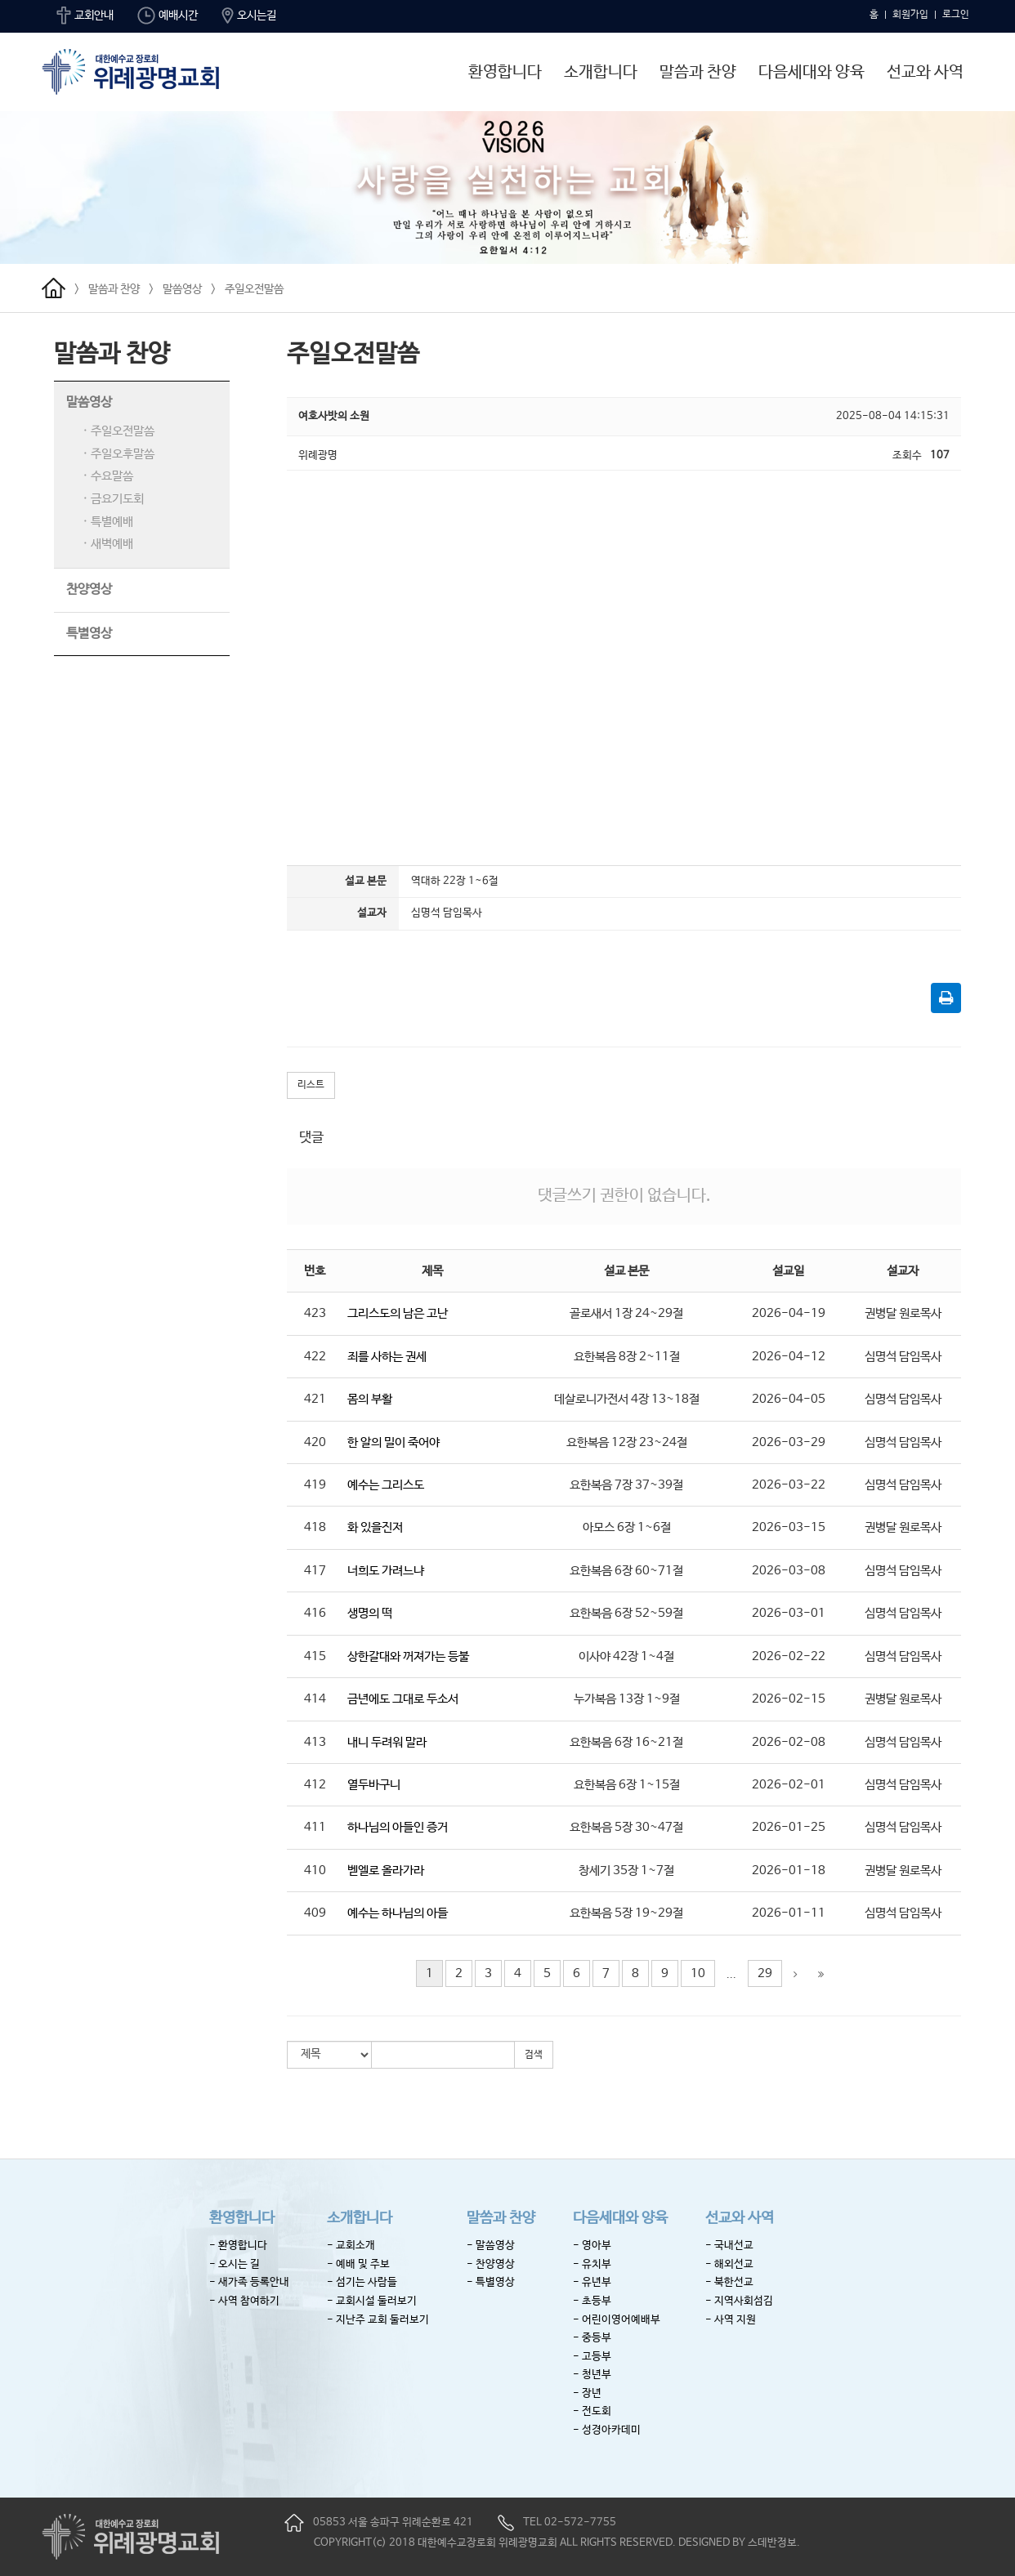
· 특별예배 (108, 522)
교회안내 (85, 15)
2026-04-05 (788, 1399)
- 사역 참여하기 (244, 2301)
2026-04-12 (788, 1357)
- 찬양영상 (491, 2264)
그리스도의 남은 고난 (397, 1313)
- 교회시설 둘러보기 (372, 2301)
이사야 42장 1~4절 (626, 1656)
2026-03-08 (788, 1571)
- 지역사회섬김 (739, 2301)
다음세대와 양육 (811, 72)
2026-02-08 (788, 1742)
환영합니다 (505, 72)
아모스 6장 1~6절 (627, 1527)
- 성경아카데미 (607, 2430)
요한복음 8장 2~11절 (627, 1357)
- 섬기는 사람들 (362, 2282)
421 (315, 1399)
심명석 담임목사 (903, 1357)
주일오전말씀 (254, 289)
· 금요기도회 (113, 499)
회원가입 (910, 14)
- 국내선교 (729, 2245)
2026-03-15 (788, 1527)
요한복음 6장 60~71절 (626, 1571)
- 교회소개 (351, 2245)
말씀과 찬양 (698, 72)
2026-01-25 (788, 1827)
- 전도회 (592, 2411)
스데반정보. (774, 2543)
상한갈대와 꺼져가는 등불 (408, 1656)
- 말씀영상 (491, 2245)
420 (315, 1442)
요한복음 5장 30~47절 (626, 1827)
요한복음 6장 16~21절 (626, 1742)
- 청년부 (592, 2374)
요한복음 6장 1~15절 (627, 1785)
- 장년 (587, 2393)
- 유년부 (592, 2282)
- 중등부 (592, 2338)
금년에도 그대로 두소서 (402, 1699)
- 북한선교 (729, 2282)
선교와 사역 (925, 72)
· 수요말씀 (108, 476)
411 (315, 1827)
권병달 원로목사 (903, 1313)
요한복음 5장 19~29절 (626, 1913)
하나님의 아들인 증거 (397, 1827)
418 (315, 1527)
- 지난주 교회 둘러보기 (378, 2320)
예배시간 (167, 15)
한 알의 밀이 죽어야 (393, 1442)
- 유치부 (592, 2264)
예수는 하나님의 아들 (397, 1913)
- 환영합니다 (238, 2245)
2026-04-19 (788, 1313)
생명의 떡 (369, 1613)
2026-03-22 (788, 1485)
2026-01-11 (788, 1913)
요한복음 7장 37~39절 (626, 1485)
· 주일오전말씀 (118, 431)
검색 (534, 2054)
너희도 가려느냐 (385, 1571)
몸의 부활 (369, 1399)
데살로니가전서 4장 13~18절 (627, 1399)
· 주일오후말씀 (118, 454)
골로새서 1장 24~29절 (626, 1313)
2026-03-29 (788, 1442)
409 (315, 1913)
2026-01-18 (788, 1870)
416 (315, 1613)
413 (315, 1742)
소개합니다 (600, 72)
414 (315, 1699)
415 (315, 1656)
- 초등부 (592, 2301)
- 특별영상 (491, 2282)
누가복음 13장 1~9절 (627, 1699)
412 (315, 1785)
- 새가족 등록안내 (249, 2282)
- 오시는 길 (234, 2264)
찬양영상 (89, 589)
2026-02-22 (788, 1656)
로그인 (955, 14)
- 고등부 (592, 2357)
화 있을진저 (375, 1527)
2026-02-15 (788, 1699)
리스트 (310, 1085)
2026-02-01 (788, 1785)
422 (315, 1357)
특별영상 (89, 633)
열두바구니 (373, 1785)
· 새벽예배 (108, 544)
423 (315, 1313)
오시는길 (248, 15)
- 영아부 (592, 2245)
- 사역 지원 (730, 2320)
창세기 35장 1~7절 (626, 1870)
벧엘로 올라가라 (385, 1870)
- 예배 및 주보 (358, 2264)
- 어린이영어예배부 (616, 2320)
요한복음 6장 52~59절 (626, 1613)
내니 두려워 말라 (387, 1742)
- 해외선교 (729, 2264)
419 (315, 1485)
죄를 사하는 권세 (387, 1357)
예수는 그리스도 (385, 1485)
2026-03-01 (788, 1613)
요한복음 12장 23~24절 (626, 1442)
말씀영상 (182, 289)
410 (315, 1870)
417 (315, 1571)
